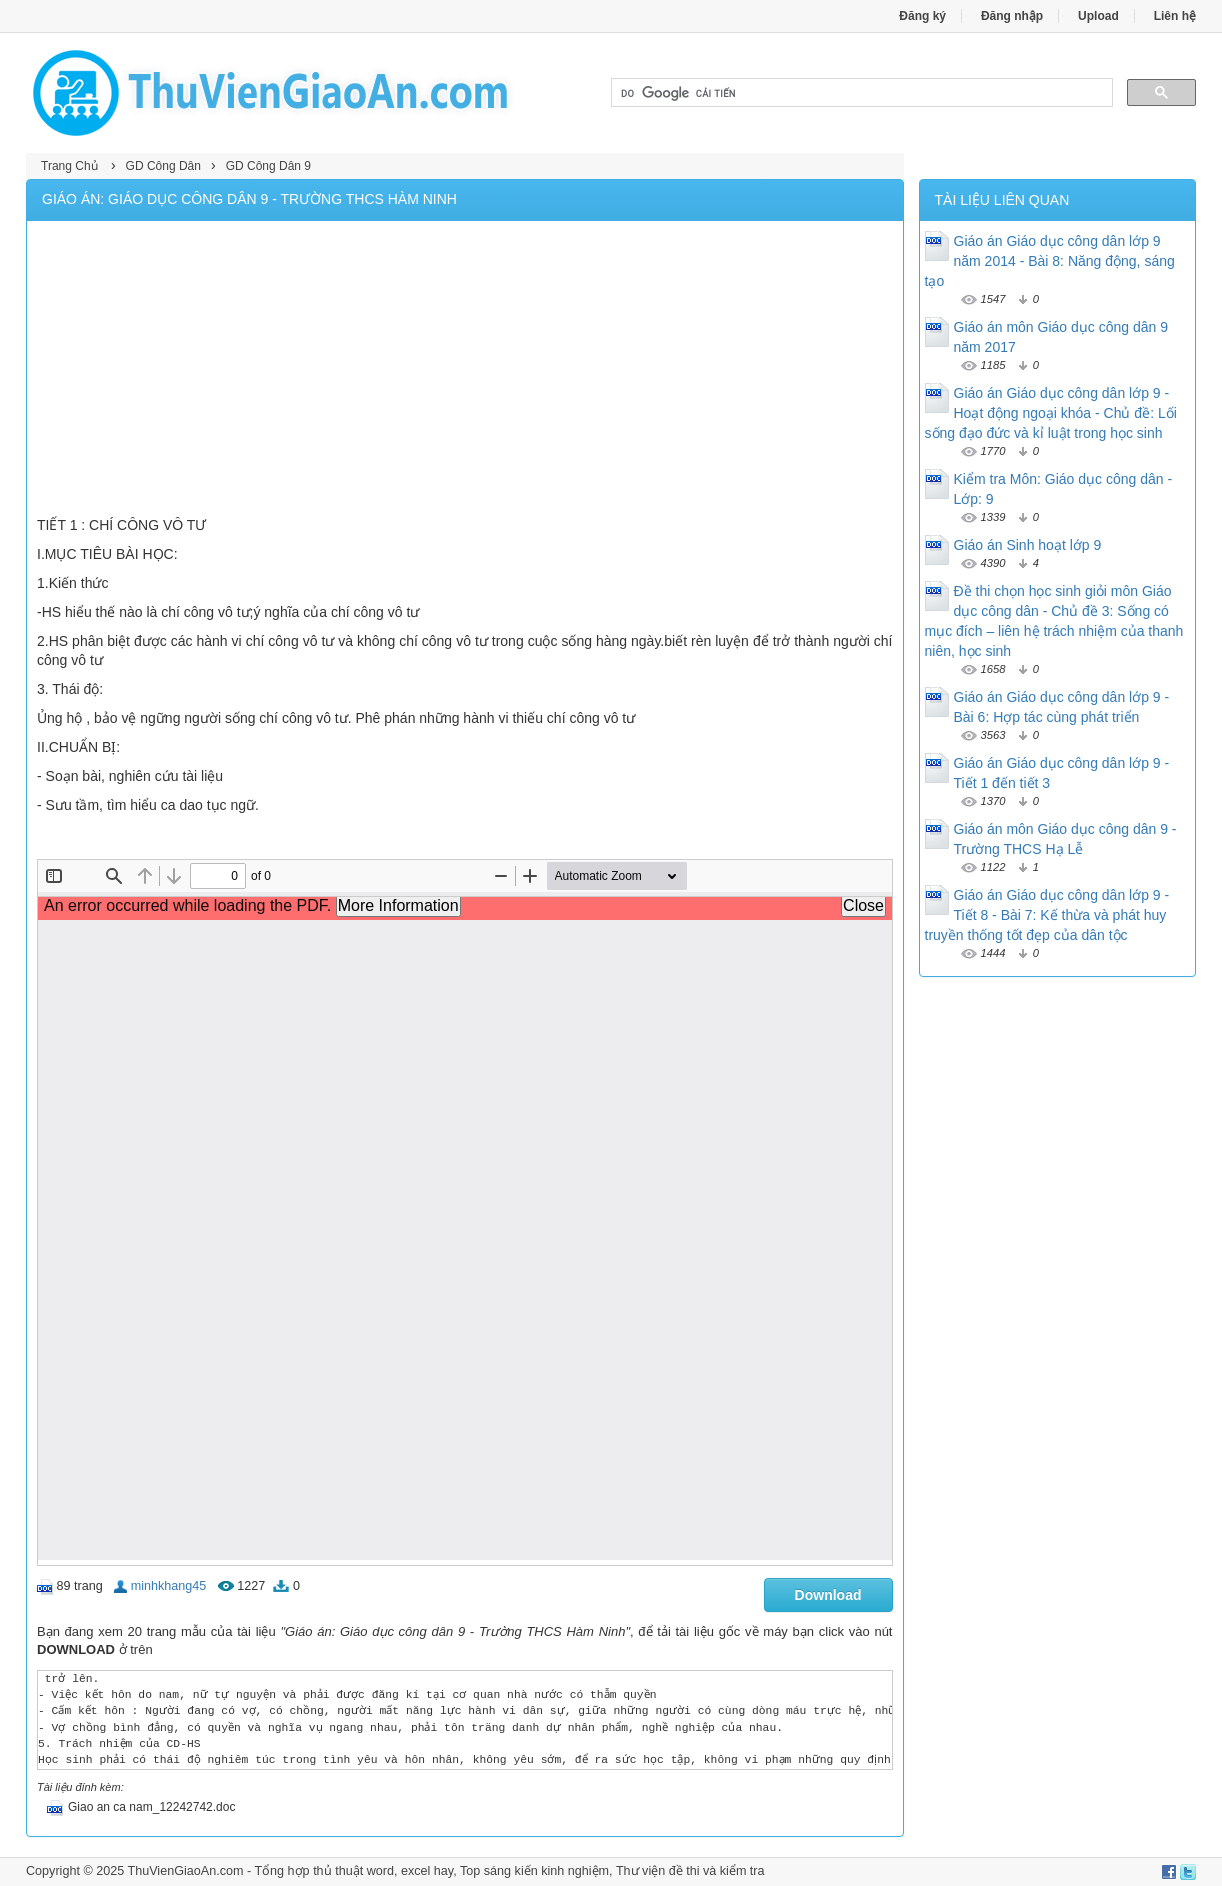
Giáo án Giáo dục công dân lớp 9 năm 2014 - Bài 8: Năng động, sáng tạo (1050, 261)
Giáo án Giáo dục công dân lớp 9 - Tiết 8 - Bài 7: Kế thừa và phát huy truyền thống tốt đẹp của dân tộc (1047, 915)
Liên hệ (1175, 16)
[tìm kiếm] (860, 93)
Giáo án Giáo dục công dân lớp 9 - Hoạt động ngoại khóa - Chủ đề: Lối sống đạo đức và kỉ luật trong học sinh (1051, 413)
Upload (1098, 16)
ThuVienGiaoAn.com (185, 1871)
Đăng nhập (1012, 16)
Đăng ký (922, 16)
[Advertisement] (465, 371)
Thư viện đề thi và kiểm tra (690, 1871)
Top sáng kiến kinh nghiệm (534, 1871)
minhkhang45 (169, 1586)
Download (828, 1595)
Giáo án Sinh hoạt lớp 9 (1028, 545)
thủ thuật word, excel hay (383, 1871)
